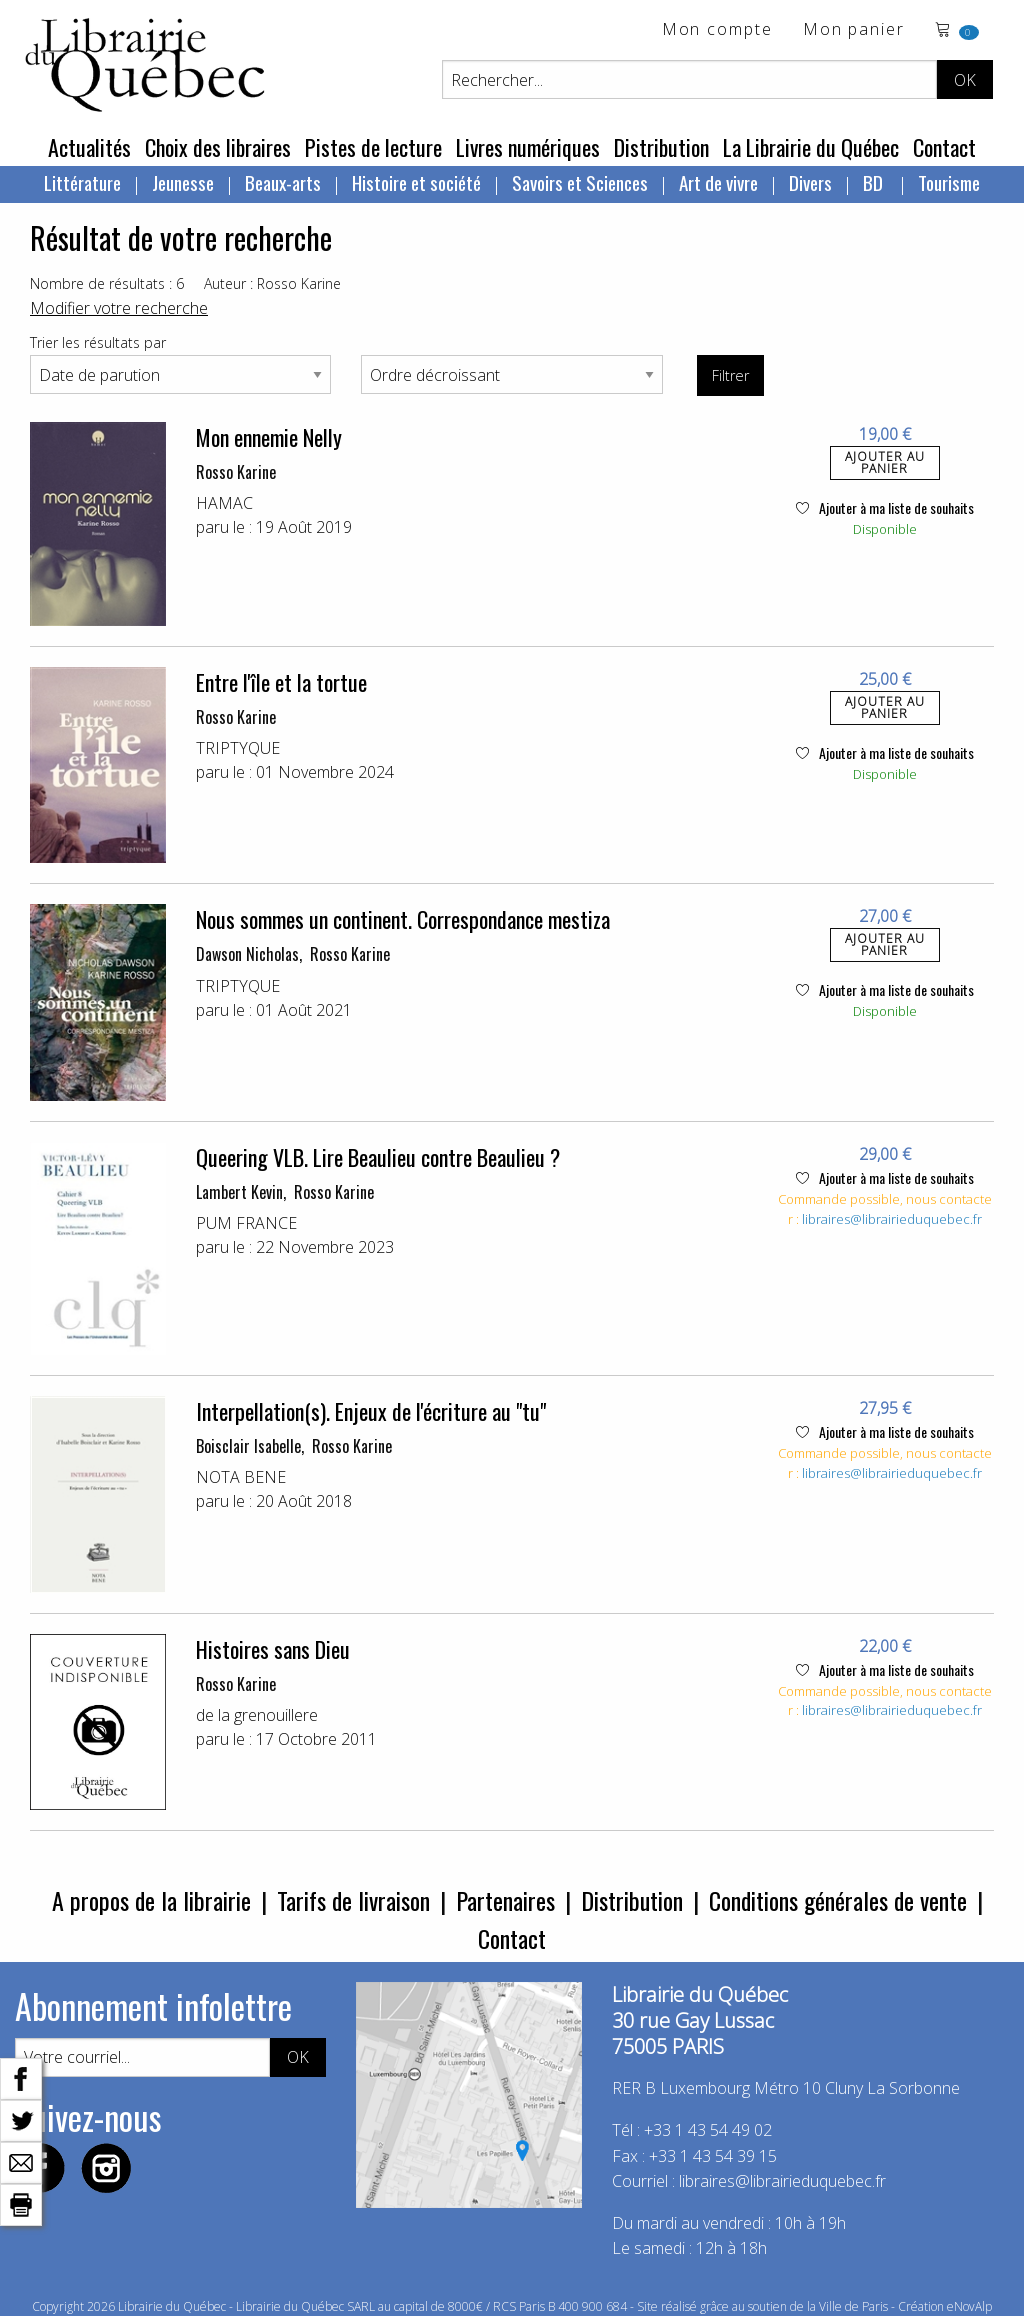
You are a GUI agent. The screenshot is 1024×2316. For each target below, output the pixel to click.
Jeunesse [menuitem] (183, 182)
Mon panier (854, 30)
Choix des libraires (218, 147)
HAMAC (224, 503)
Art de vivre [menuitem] (718, 182)
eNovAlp (969, 2306)
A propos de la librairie (151, 1900)
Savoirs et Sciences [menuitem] (580, 182)
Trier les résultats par (98, 342)
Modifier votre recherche (119, 308)
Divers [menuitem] (810, 182)
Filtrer (730, 375)
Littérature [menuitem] (82, 182)
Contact (944, 147)
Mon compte (717, 30)
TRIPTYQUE (238, 748)
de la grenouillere (257, 1715)
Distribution (661, 147)
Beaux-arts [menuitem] (283, 182)
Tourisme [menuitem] (949, 182)
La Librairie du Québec (811, 147)
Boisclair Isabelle (248, 1446)
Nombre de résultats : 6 (107, 283)
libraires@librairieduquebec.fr (892, 1219)
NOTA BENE (241, 1477)
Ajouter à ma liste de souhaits (885, 507)
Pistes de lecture (373, 147)
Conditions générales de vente (838, 1900)
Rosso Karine (236, 472)
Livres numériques (528, 147)
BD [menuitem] (875, 182)
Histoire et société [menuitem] (416, 182)
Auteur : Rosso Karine (272, 283)
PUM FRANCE (246, 1223)
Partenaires (505, 1900)
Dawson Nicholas (247, 954)
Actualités (89, 147)
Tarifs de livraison (353, 1900)
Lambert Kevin (239, 1192)
